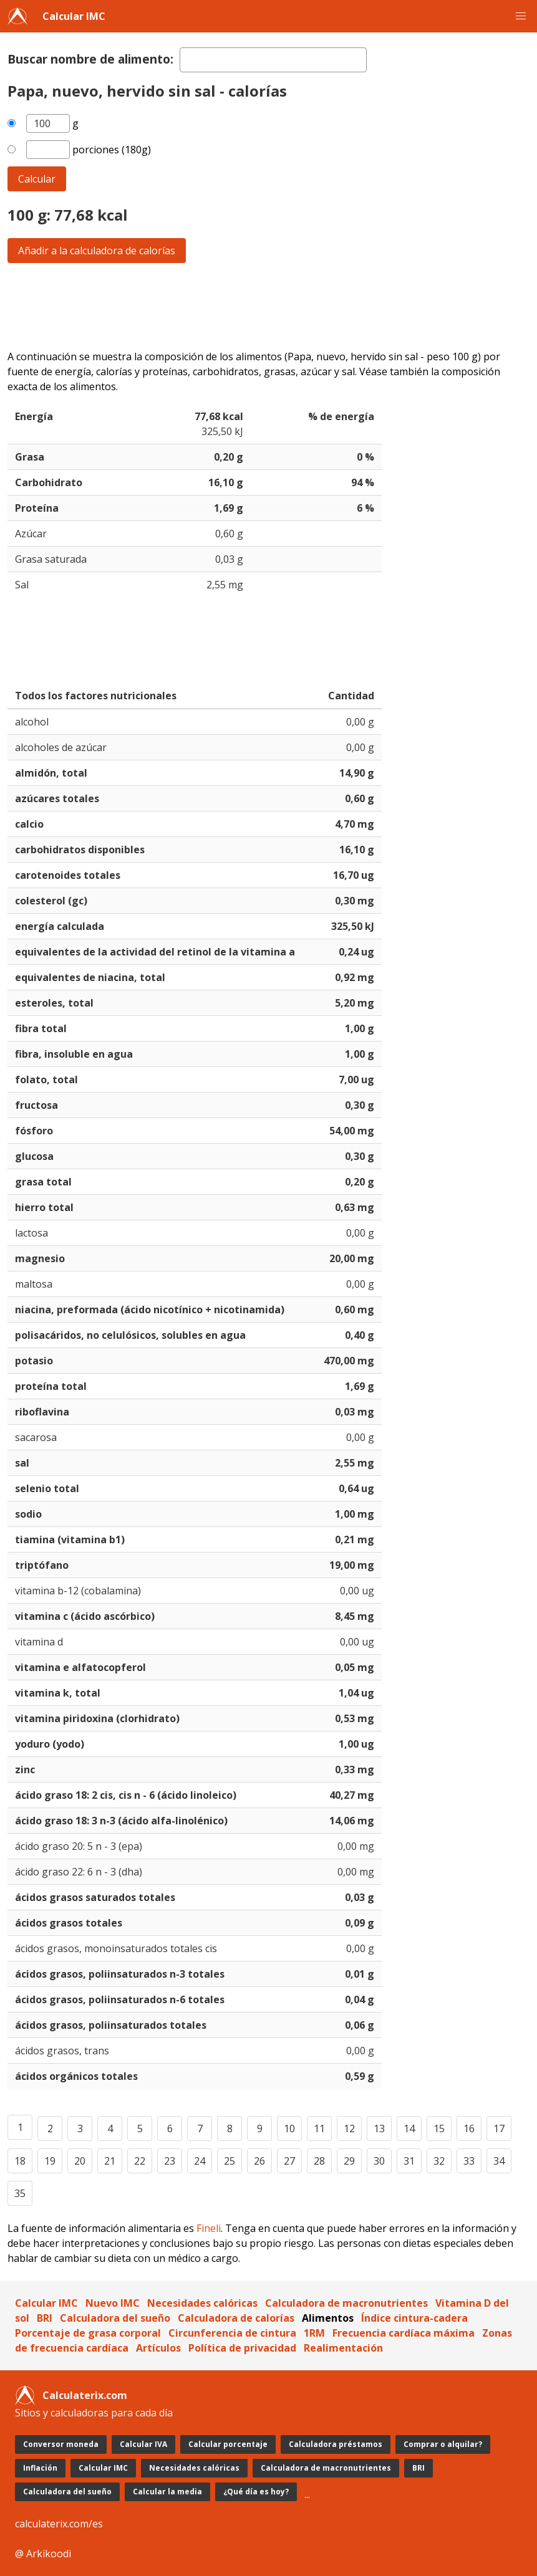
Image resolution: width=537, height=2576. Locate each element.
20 (79, 2161)
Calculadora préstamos (335, 2444)
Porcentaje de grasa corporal (88, 2333)
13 (379, 2128)
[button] (521, 16)
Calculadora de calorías (236, 2318)
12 (349, 2128)
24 (199, 2161)
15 (439, 2128)
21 (109, 2161)
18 (20, 2161)
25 (229, 2161)
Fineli (208, 2228)
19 (50, 2161)
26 (259, 2161)
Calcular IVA (143, 2444)
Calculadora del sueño (115, 2318)
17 (499, 2128)
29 (349, 2161)
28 (319, 2161)
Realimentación (343, 2348)
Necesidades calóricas (202, 2303)
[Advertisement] (268, 306)
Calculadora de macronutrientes (346, 2303)
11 (319, 2128)
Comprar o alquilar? (443, 2444)
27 (289, 2161)
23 (169, 2161)
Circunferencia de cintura (232, 2333)
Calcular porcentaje (228, 2444)
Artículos (158, 2348)
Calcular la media (167, 2491)
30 (379, 2161)
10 (289, 2128)
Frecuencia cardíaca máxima (403, 2333)
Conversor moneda (61, 2444)
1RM (314, 2333)
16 (469, 2128)
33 (469, 2161)
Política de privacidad (242, 2348)
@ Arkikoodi (43, 2553)
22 (139, 2161)
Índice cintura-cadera (414, 2318)
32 (439, 2161)
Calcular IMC (73, 16)
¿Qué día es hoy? (256, 2491)
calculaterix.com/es (59, 2524)
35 (20, 2193)
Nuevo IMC (112, 2303)
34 (499, 2161)
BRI (44, 2318)
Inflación (40, 2468)
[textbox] (273, 59)
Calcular (37, 179)
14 (409, 2128)
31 (409, 2161)
